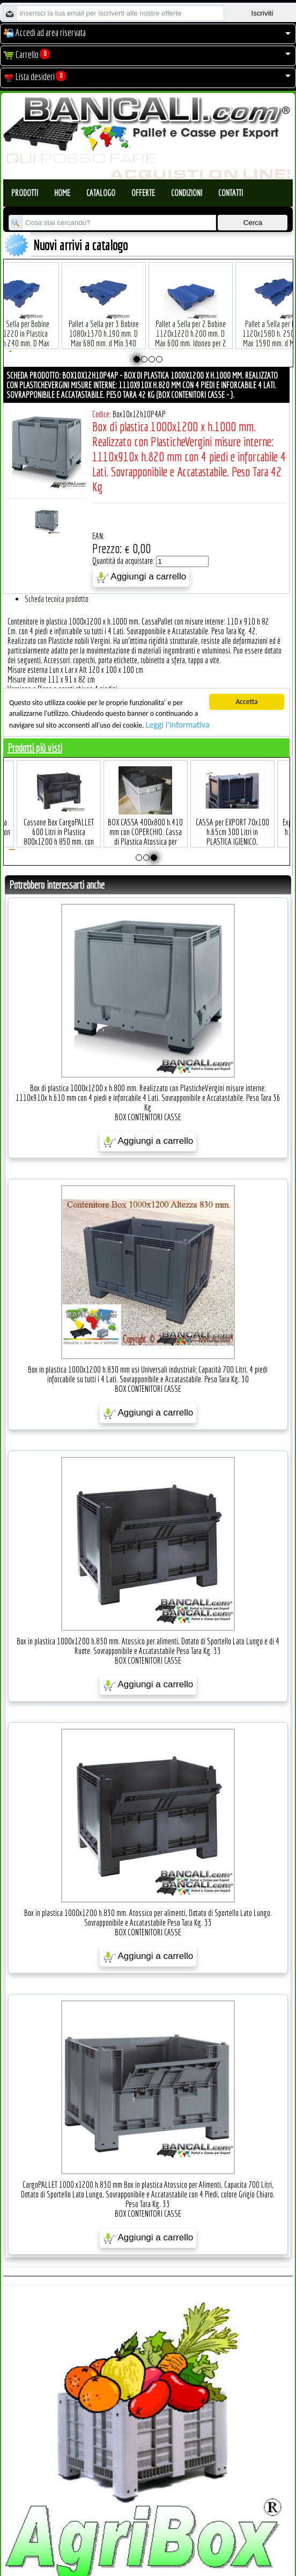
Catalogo (100, 193)
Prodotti (24, 193)
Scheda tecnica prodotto (56, 599)
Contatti (230, 193)
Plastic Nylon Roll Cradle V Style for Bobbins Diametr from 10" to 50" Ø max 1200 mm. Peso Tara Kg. (104, 322)
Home (62, 193)
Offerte (143, 193)
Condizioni (186, 193)
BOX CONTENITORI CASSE (148, 1117)
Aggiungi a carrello (141, 577)
